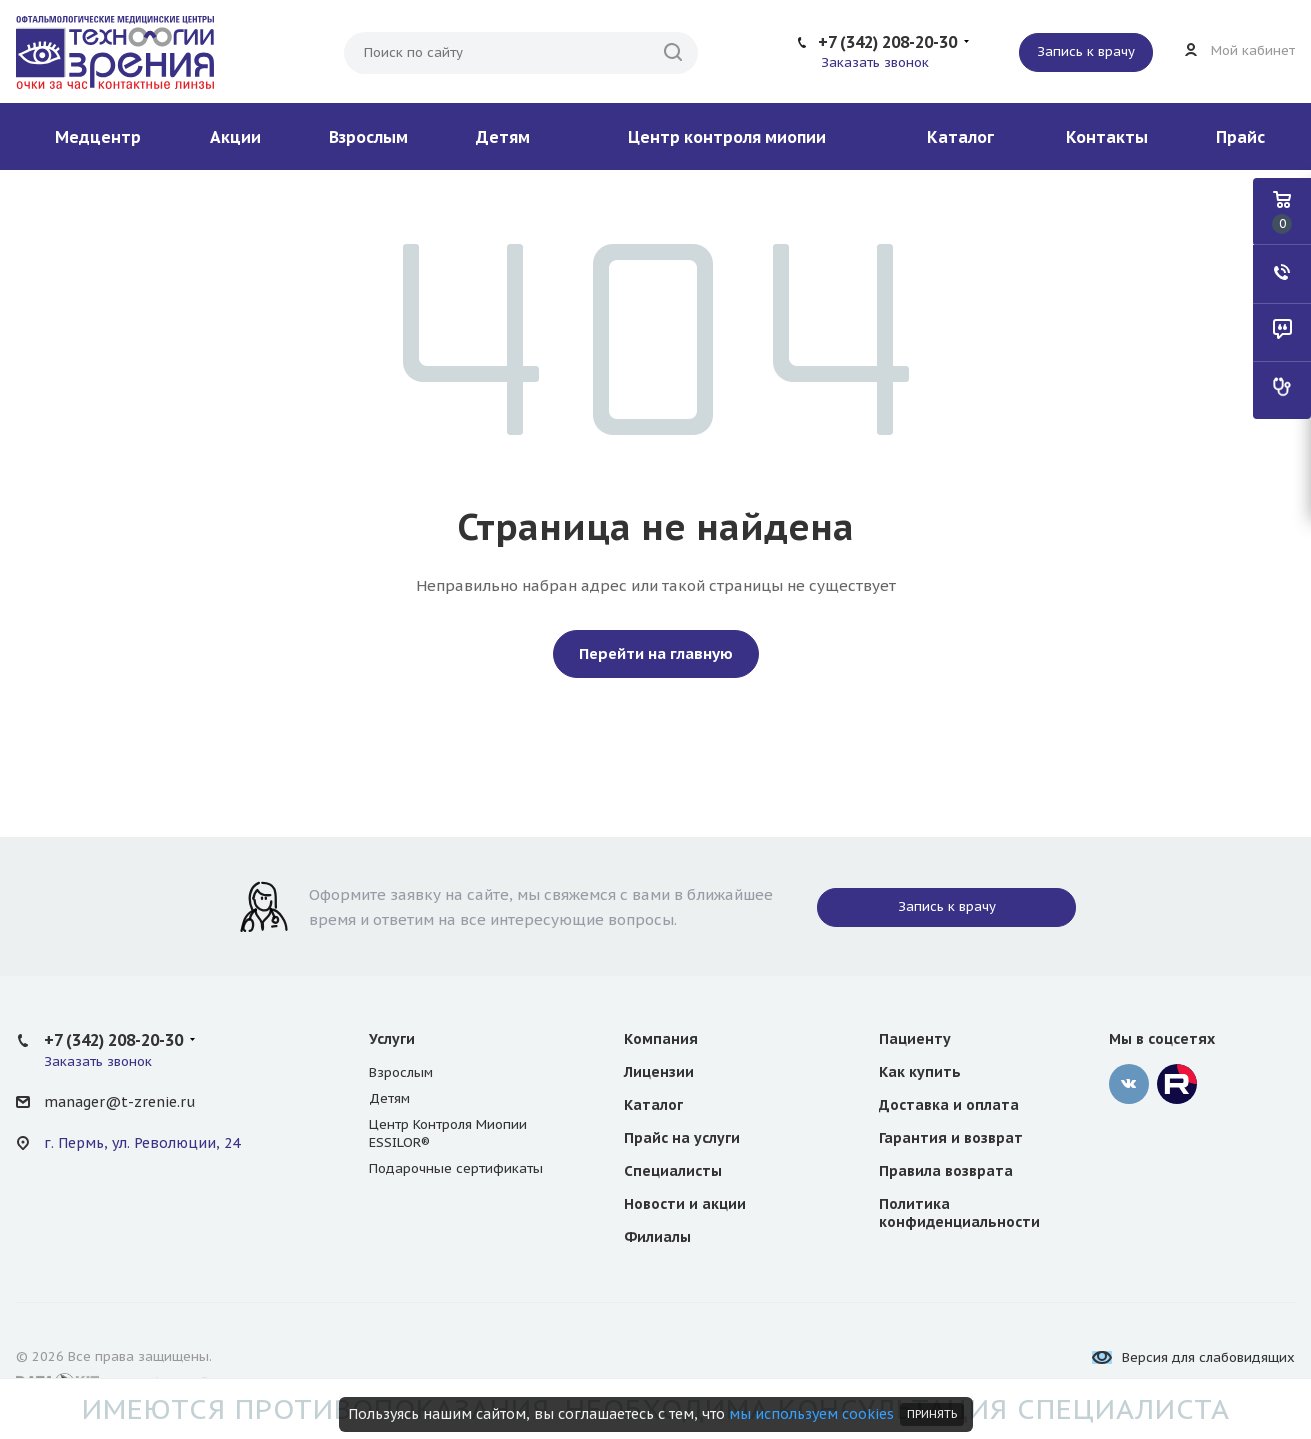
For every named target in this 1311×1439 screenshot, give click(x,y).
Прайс (1240, 137)
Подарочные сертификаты (456, 1168)
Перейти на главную (656, 653)
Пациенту (915, 1039)
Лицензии (659, 1072)
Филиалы (657, 1237)
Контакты (1107, 137)
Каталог (960, 137)
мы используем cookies (811, 1414)
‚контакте (1129, 1084)
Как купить (920, 1072)
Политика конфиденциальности (959, 1213)
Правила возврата (946, 1171)
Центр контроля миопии (727, 137)
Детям (503, 137)
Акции (235, 137)
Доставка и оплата (949, 1105)
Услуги (392, 1039)
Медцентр (98, 137)
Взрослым (368, 137)
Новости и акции (685, 1204)
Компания (661, 1039)
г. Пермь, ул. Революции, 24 (142, 1143)
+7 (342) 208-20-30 (887, 42)
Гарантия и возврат (951, 1138)
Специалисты (673, 1171)
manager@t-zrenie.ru (119, 1102)
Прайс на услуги (682, 1138)
